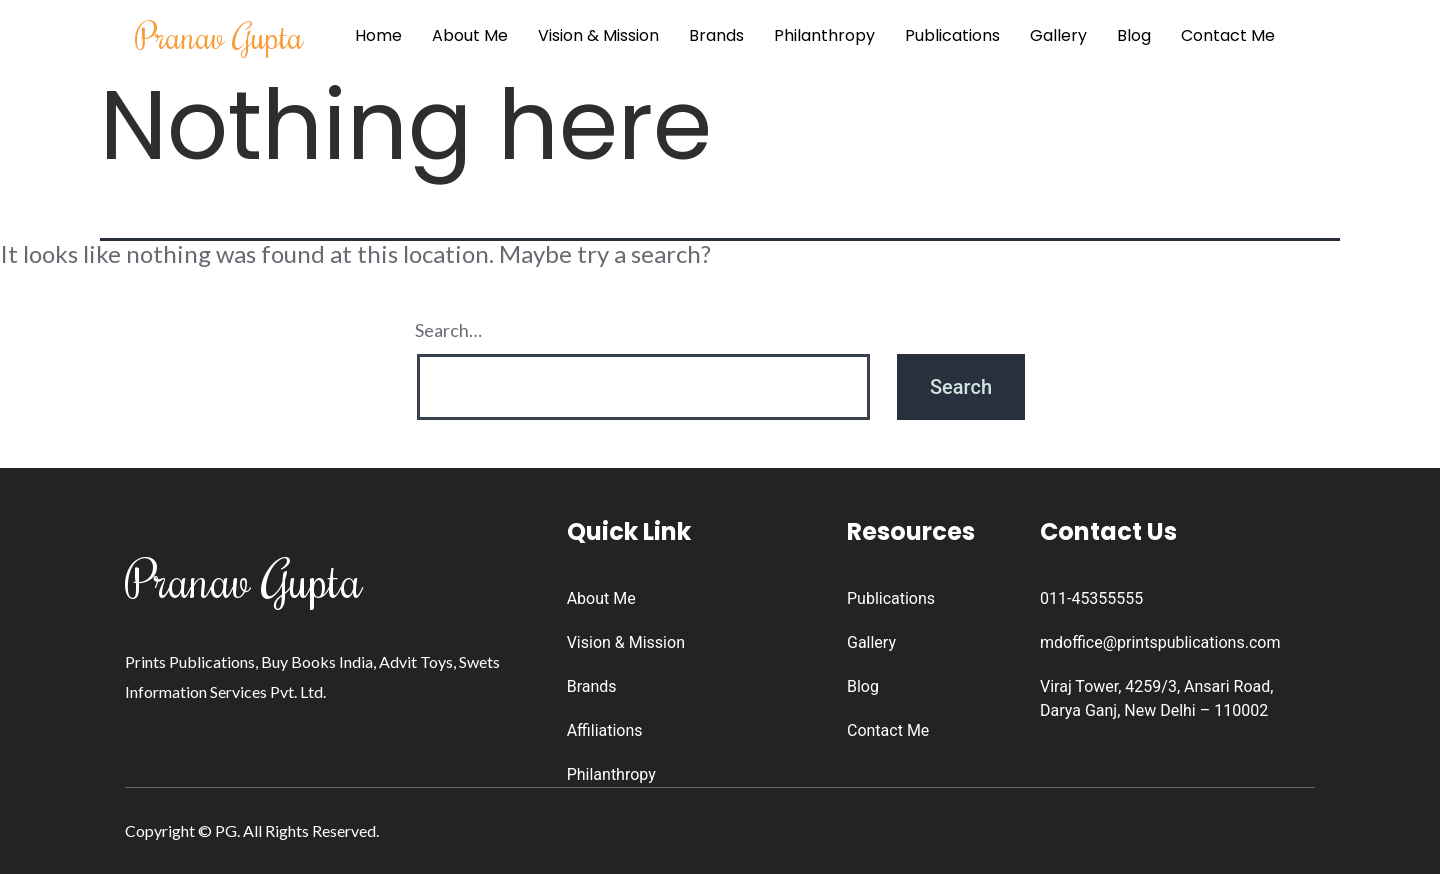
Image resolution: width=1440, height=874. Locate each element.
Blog (1134, 35)
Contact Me (1228, 35)
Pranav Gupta (219, 35)
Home (378, 35)
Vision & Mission (598, 35)
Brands (716, 35)
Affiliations (605, 730)
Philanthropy (824, 35)
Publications (952, 35)
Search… (448, 330)
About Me (470, 35)
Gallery (1058, 35)
